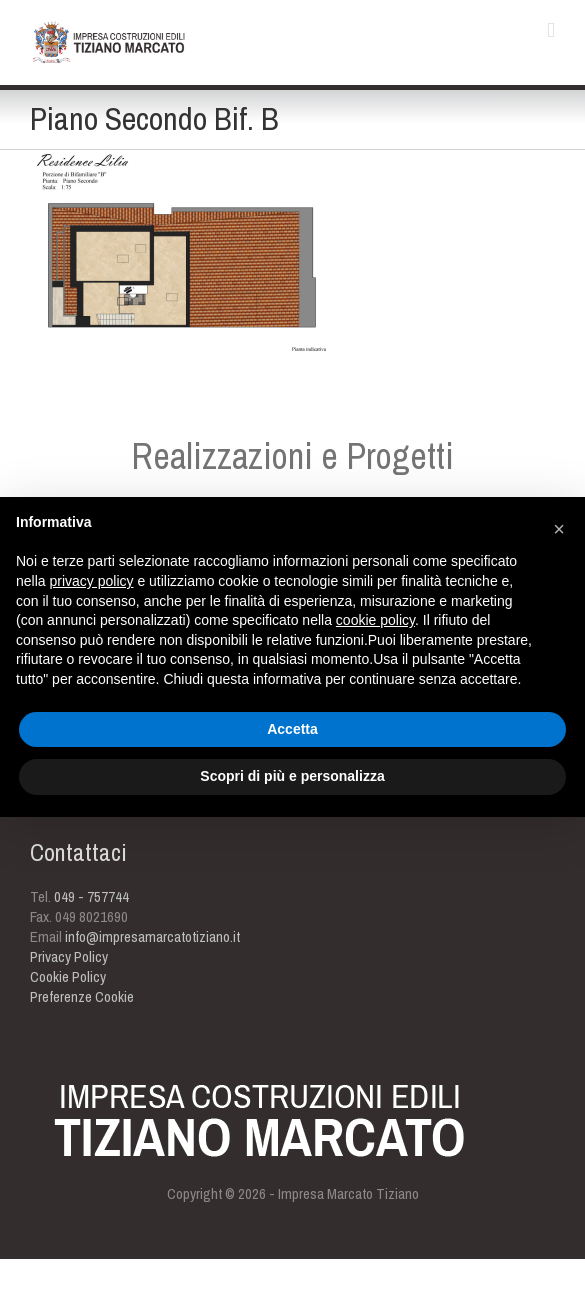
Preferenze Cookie (82, 996)
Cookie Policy (68, 976)
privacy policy (91, 581)
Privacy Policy (69, 956)
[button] (559, 529)
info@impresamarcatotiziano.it (152, 936)
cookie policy (375, 620)
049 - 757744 (91, 896)
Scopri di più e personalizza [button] (292, 776)
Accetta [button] (292, 729)
